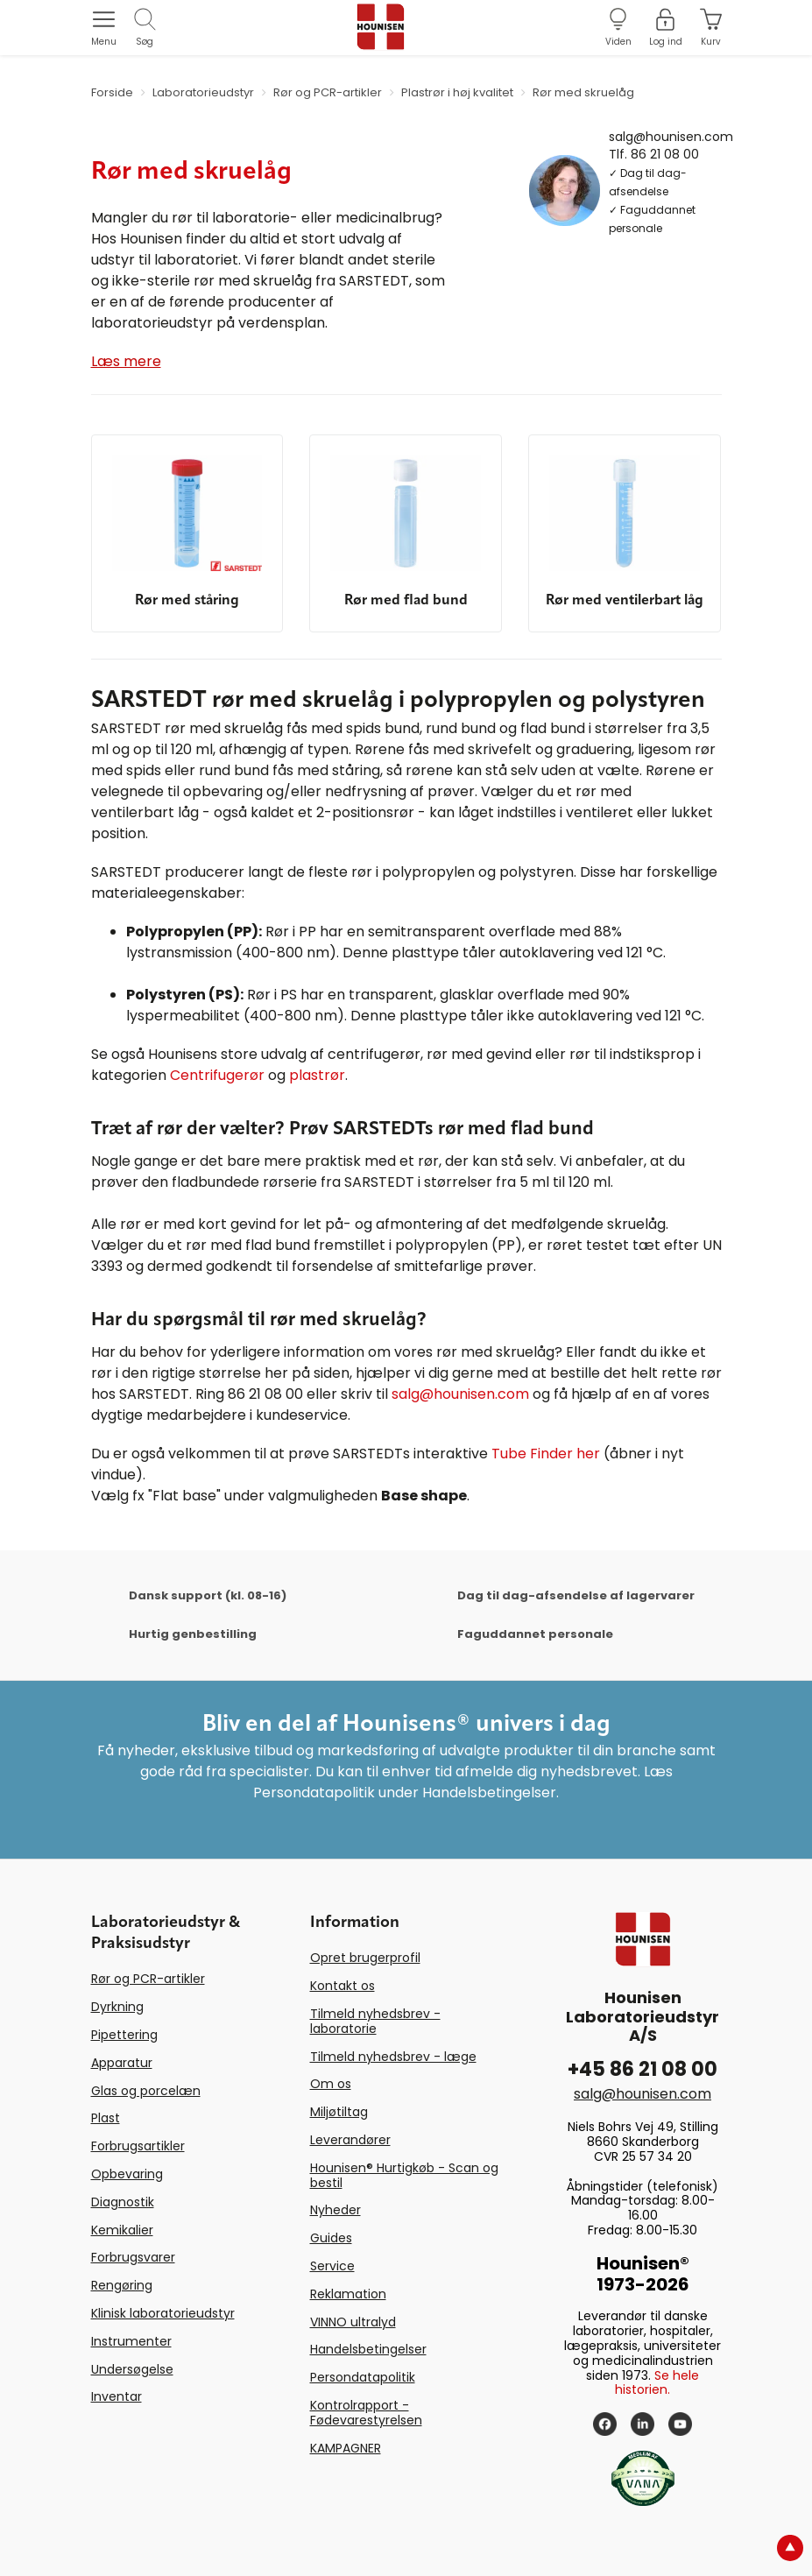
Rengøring (121, 2285)
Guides (331, 2238)
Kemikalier (122, 2230)
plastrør (317, 1075)
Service (332, 2266)
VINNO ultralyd (353, 2322)
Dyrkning (117, 2006)
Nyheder (335, 2210)
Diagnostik (122, 2202)
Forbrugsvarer (133, 2257)
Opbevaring (127, 2174)
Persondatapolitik (362, 2377)
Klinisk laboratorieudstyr (163, 2313)
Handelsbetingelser (368, 2349)
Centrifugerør (217, 1075)
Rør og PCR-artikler (148, 1978)
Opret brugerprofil (365, 1957)
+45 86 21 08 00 (642, 2069)
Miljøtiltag (339, 2112)
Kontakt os (342, 1985)
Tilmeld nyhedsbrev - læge (393, 2056)
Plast (105, 2118)
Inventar (116, 2396)
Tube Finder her (545, 1453)
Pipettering (124, 2034)
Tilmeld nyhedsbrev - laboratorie (375, 2021)
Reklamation (348, 2294)
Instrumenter (131, 2341)
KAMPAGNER (345, 2448)
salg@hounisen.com (671, 136)
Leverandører (350, 2140)
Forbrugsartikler (138, 2146)
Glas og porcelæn (146, 2091)
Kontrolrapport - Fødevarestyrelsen (366, 2412)
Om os (330, 2084)
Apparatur (121, 2062)
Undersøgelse (132, 2369)
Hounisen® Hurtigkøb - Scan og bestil (404, 2175)
